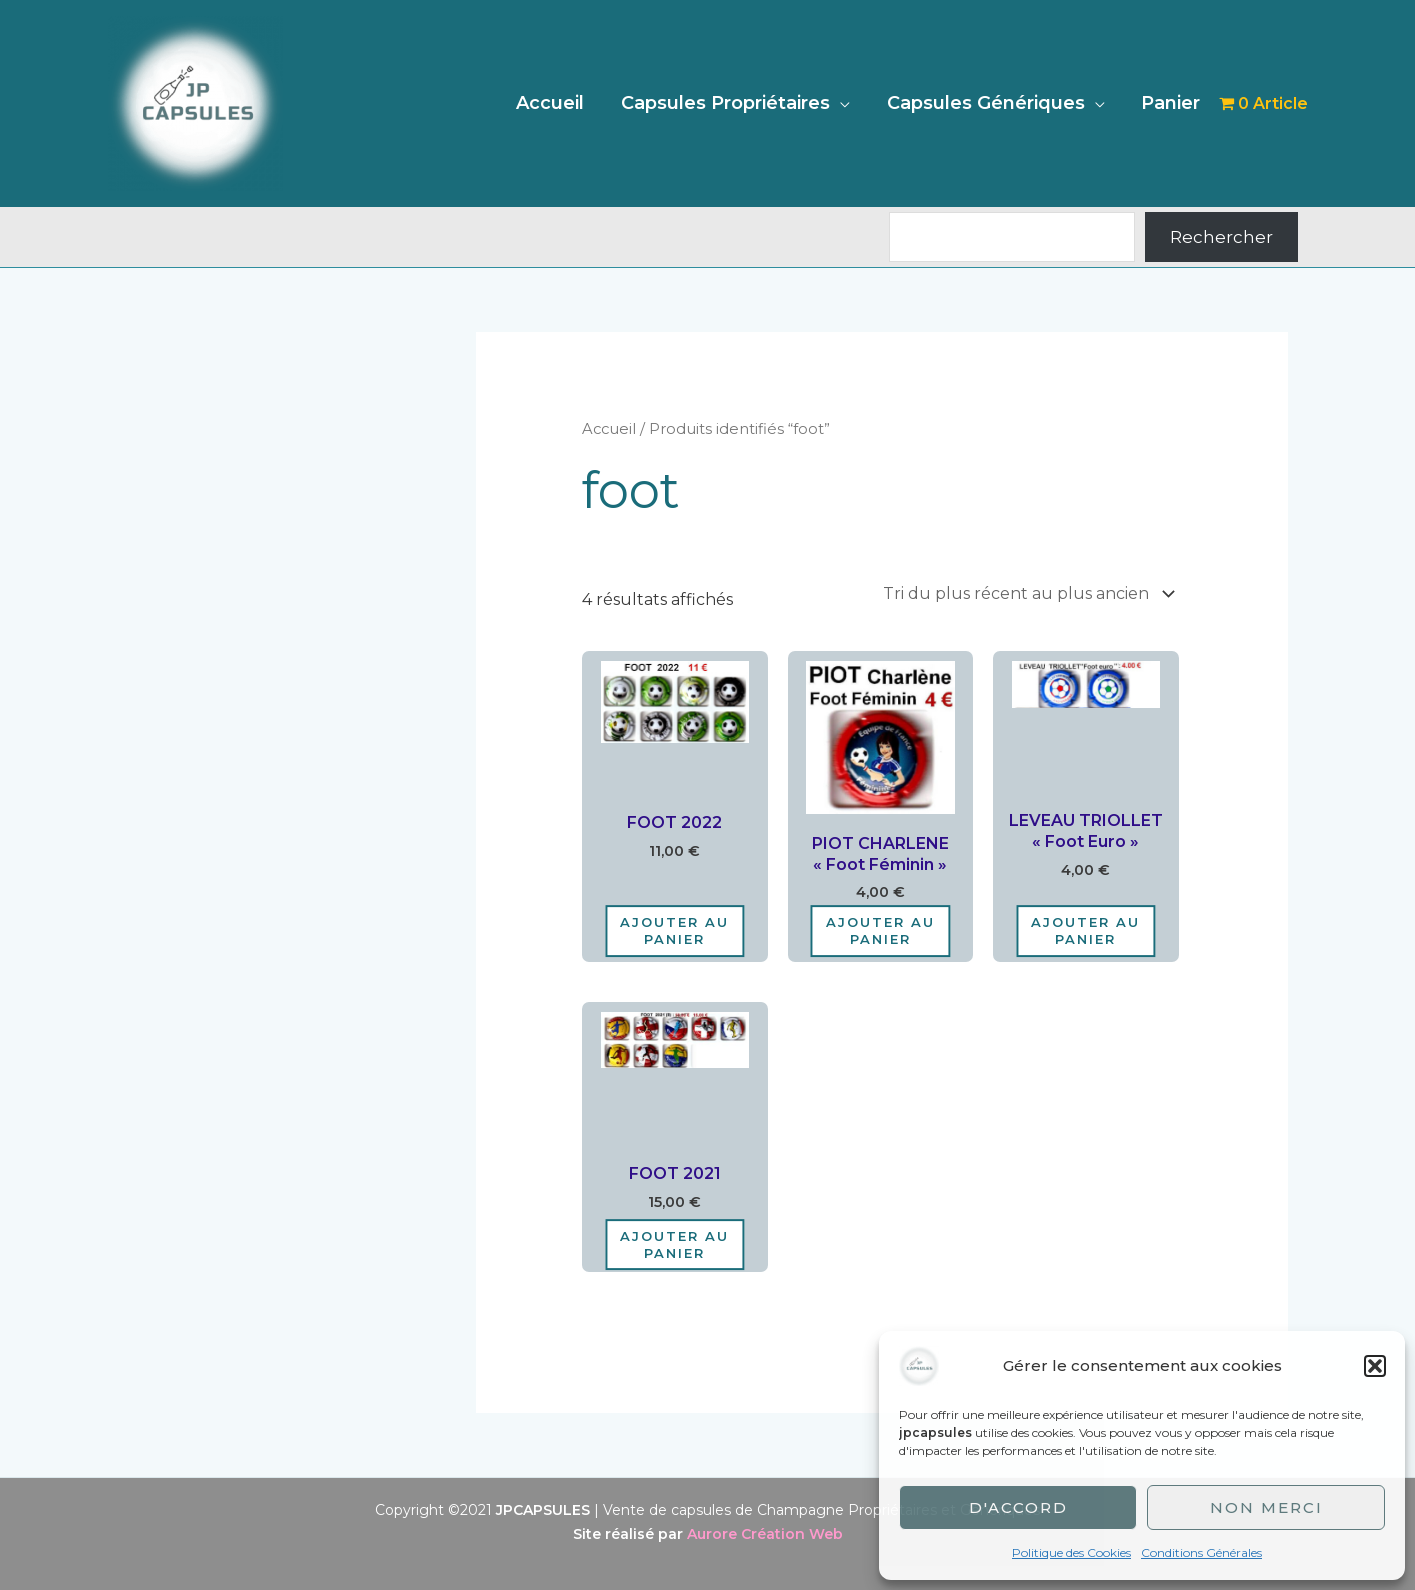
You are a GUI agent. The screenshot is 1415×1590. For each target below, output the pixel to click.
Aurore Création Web (765, 1534)
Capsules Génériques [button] (987, 103)
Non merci (1266, 1507)
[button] (1375, 1366)
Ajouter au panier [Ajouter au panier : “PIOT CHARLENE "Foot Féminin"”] (880, 930)
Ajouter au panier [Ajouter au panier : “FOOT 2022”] (674, 930)
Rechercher (1221, 237)
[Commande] (1025, 593)
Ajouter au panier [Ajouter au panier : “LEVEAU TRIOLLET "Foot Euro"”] (1085, 930)
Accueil (553, 103)
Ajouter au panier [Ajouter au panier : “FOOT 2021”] (674, 1244)
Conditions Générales (1201, 1552)
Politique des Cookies (1071, 1552)
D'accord (1018, 1507)
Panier (1171, 103)
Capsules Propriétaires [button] (727, 103)
